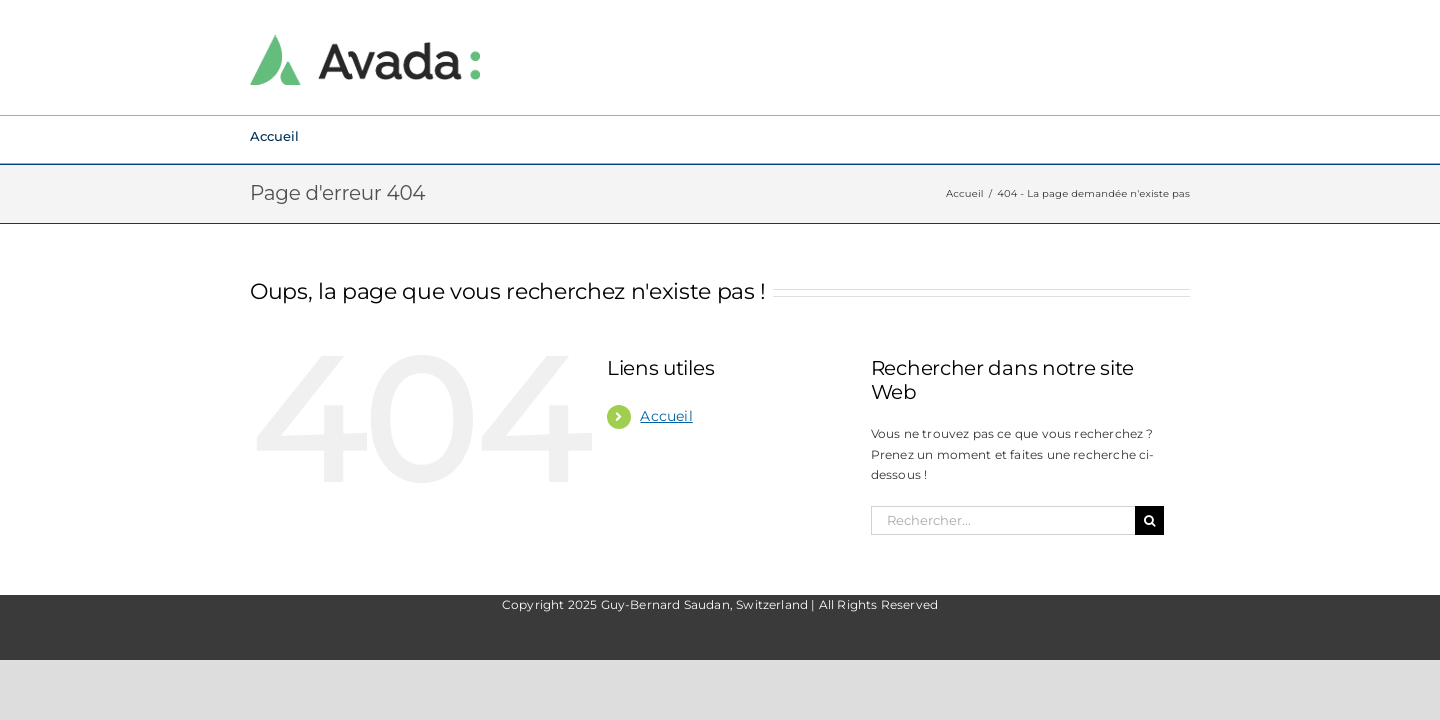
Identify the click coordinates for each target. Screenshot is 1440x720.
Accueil (666, 416)
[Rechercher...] (1003, 520)
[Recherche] (1149, 520)
